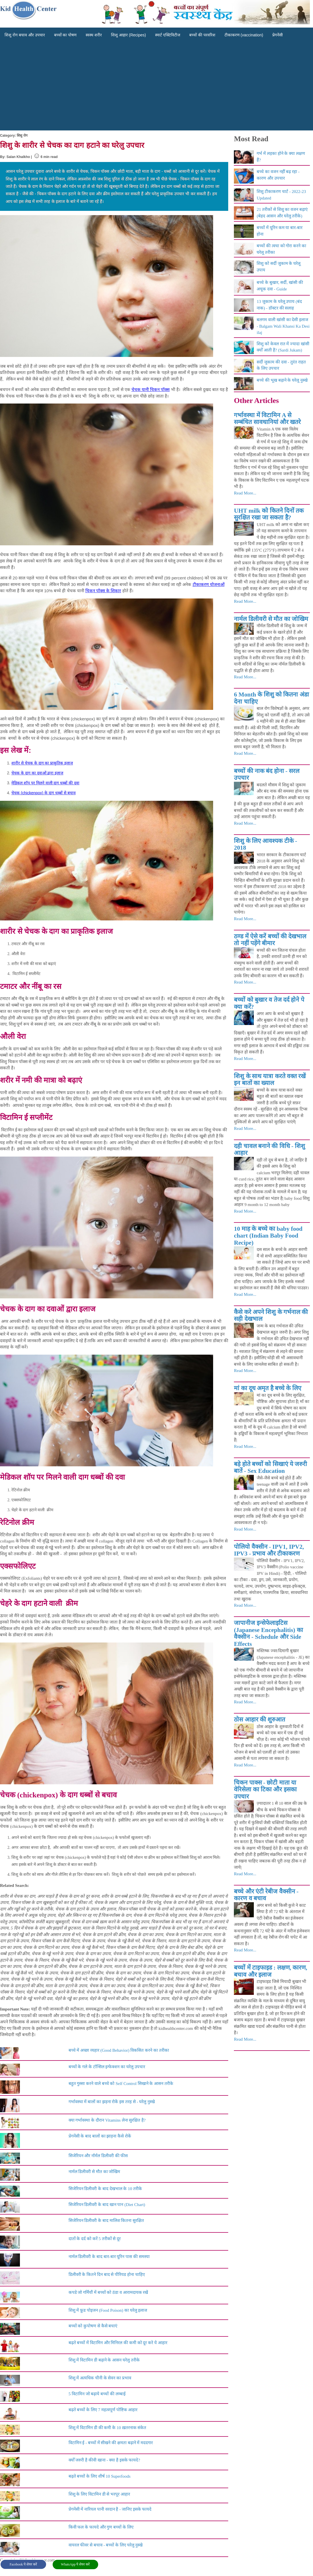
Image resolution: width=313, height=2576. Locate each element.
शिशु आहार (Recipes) (128, 35)
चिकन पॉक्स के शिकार (103, 590)
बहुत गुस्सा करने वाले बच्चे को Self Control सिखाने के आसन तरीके (121, 2083)
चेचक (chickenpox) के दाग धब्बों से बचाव (43, 793)
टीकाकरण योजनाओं (209, 584)
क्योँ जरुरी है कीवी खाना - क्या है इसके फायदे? (104, 2460)
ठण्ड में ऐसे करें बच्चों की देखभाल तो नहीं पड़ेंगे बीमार (270, 940)
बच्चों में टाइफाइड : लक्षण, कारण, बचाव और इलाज (270, 1971)
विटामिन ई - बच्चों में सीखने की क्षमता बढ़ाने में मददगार (111, 2442)
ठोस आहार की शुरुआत (259, 1719)
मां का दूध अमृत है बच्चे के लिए (267, 1388)
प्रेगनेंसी (277, 35)
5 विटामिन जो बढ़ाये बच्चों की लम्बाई (97, 2394)
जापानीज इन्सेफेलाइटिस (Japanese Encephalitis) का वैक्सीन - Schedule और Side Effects (268, 1633)
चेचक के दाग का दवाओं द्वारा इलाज (37, 773)
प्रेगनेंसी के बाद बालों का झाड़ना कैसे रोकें (100, 2136)
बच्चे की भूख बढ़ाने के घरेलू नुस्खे (282, 380)
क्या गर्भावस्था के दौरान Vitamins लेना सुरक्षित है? (107, 2120)
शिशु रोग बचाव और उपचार (25, 35)
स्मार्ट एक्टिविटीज (167, 35)
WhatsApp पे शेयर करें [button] (75, 2564)
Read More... (245, 493)
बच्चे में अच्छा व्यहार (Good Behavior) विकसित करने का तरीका (119, 2050)
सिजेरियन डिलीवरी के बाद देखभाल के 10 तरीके (105, 2188)
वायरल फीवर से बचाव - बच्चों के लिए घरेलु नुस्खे (106, 2545)
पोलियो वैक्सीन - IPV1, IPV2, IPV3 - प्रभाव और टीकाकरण (269, 1550)
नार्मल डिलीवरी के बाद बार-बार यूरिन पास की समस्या (109, 2256)
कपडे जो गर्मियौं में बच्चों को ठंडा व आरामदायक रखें (108, 2292)
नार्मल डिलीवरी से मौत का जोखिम (94, 2171)
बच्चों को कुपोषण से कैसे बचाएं (93, 2326)
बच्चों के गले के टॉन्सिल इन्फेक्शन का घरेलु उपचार (107, 2066)
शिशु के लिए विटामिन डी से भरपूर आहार (99, 2494)
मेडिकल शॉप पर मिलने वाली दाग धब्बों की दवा (45, 783)
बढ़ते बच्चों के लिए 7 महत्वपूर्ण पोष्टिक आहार (103, 2409)
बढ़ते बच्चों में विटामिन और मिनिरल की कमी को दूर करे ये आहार (118, 2342)
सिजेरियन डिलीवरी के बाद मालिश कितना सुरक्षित (106, 2220)
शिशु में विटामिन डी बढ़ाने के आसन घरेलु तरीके (104, 2360)
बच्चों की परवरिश (202, 35)
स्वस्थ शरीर (94, 35)
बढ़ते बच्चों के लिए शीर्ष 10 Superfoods (100, 2476)
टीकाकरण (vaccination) (244, 35)
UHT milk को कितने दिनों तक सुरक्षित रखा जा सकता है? (269, 514)
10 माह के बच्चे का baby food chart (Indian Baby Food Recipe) (268, 1235)
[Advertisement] (156, 88)
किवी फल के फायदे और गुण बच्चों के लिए (101, 2527)
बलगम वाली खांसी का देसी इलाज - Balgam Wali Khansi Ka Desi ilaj (283, 326)
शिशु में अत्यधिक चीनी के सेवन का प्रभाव (100, 2378)
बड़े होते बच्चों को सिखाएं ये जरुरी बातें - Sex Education (270, 1468)
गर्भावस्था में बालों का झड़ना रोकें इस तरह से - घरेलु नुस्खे (112, 2101)
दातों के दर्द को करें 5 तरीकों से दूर (95, 2238)
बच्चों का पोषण (65, 35)
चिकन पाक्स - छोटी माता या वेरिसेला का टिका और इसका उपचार (265, 1789)
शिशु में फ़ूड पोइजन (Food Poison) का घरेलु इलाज (108, 2310)
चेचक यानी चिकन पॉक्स (150, 389)
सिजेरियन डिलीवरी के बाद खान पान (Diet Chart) (107, 2204)
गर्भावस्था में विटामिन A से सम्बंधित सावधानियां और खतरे (267, 419)
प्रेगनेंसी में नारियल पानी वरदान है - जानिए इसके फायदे (110, 2509)
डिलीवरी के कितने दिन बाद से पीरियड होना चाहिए (107, 2274)
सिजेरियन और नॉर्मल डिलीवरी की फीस (98, 2155)
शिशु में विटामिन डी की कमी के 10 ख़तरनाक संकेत (108, 2427)
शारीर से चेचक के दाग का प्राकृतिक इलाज (42, 763)
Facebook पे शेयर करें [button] (23, 2564)
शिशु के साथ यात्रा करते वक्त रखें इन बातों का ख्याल (270, 1080)
